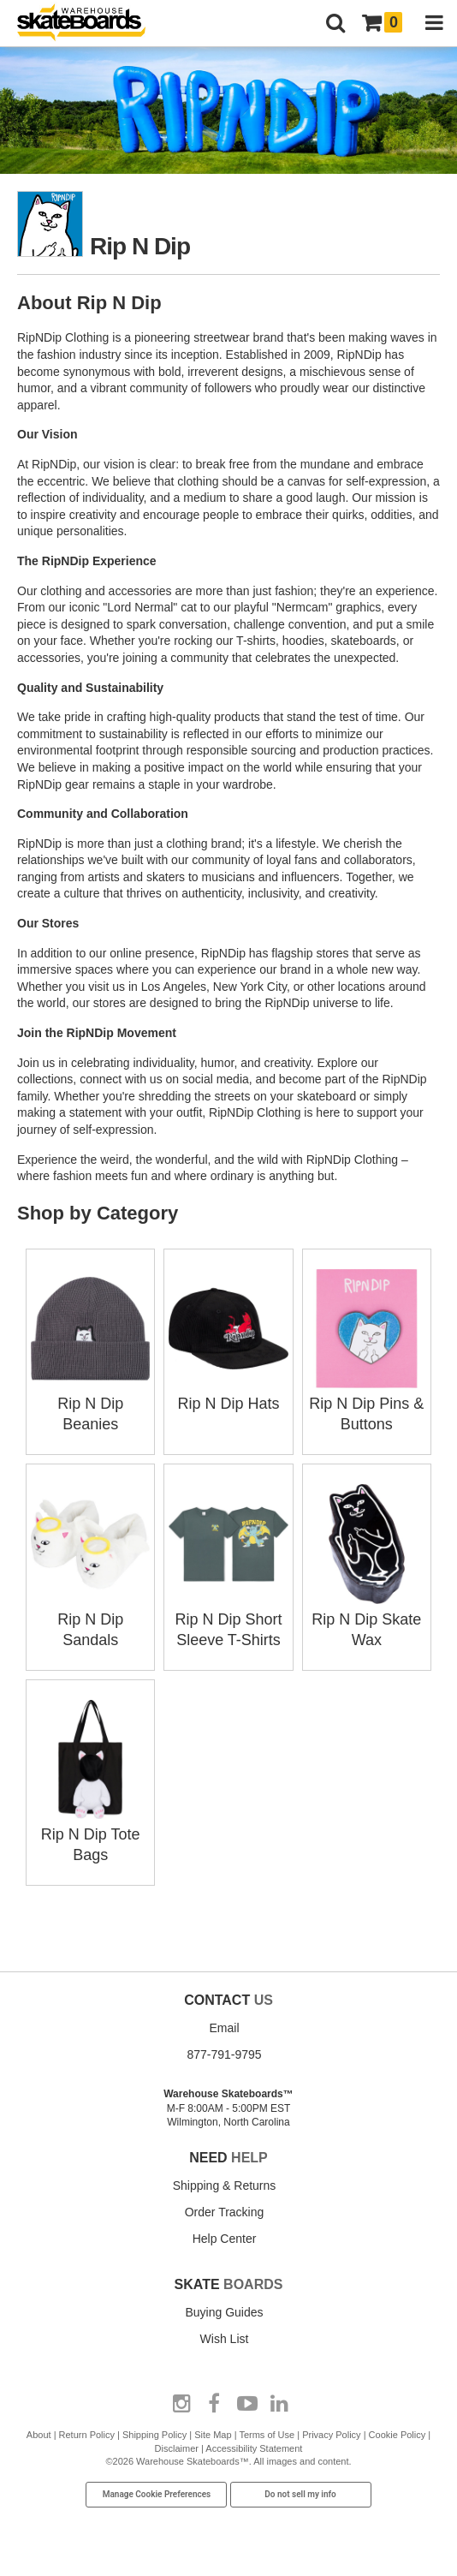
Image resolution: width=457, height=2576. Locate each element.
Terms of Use (266, 2435)
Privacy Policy (331, 2435)
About (39, 2435)
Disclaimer (177, 2448)
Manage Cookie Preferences (157, 2494)
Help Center (225, 2238)
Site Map (212, 2435)
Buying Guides (224, 2312)
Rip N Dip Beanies (90, 1403)
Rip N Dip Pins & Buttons (366, 1403)
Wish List (224, 2339)
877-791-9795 (224, 2054)
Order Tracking (224, 2212)
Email (224, 2028)
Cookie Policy (397, 2435)
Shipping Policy (154, 2435)
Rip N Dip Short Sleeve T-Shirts (228, 1619)
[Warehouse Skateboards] (90, 23)
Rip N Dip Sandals (90, 1619)
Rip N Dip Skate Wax (366, 1619)
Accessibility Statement (253, 2448)
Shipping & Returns (224, 2185)
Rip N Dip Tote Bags (90, 1834)
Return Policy (87, 2435)
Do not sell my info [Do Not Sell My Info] (300, 2494)
